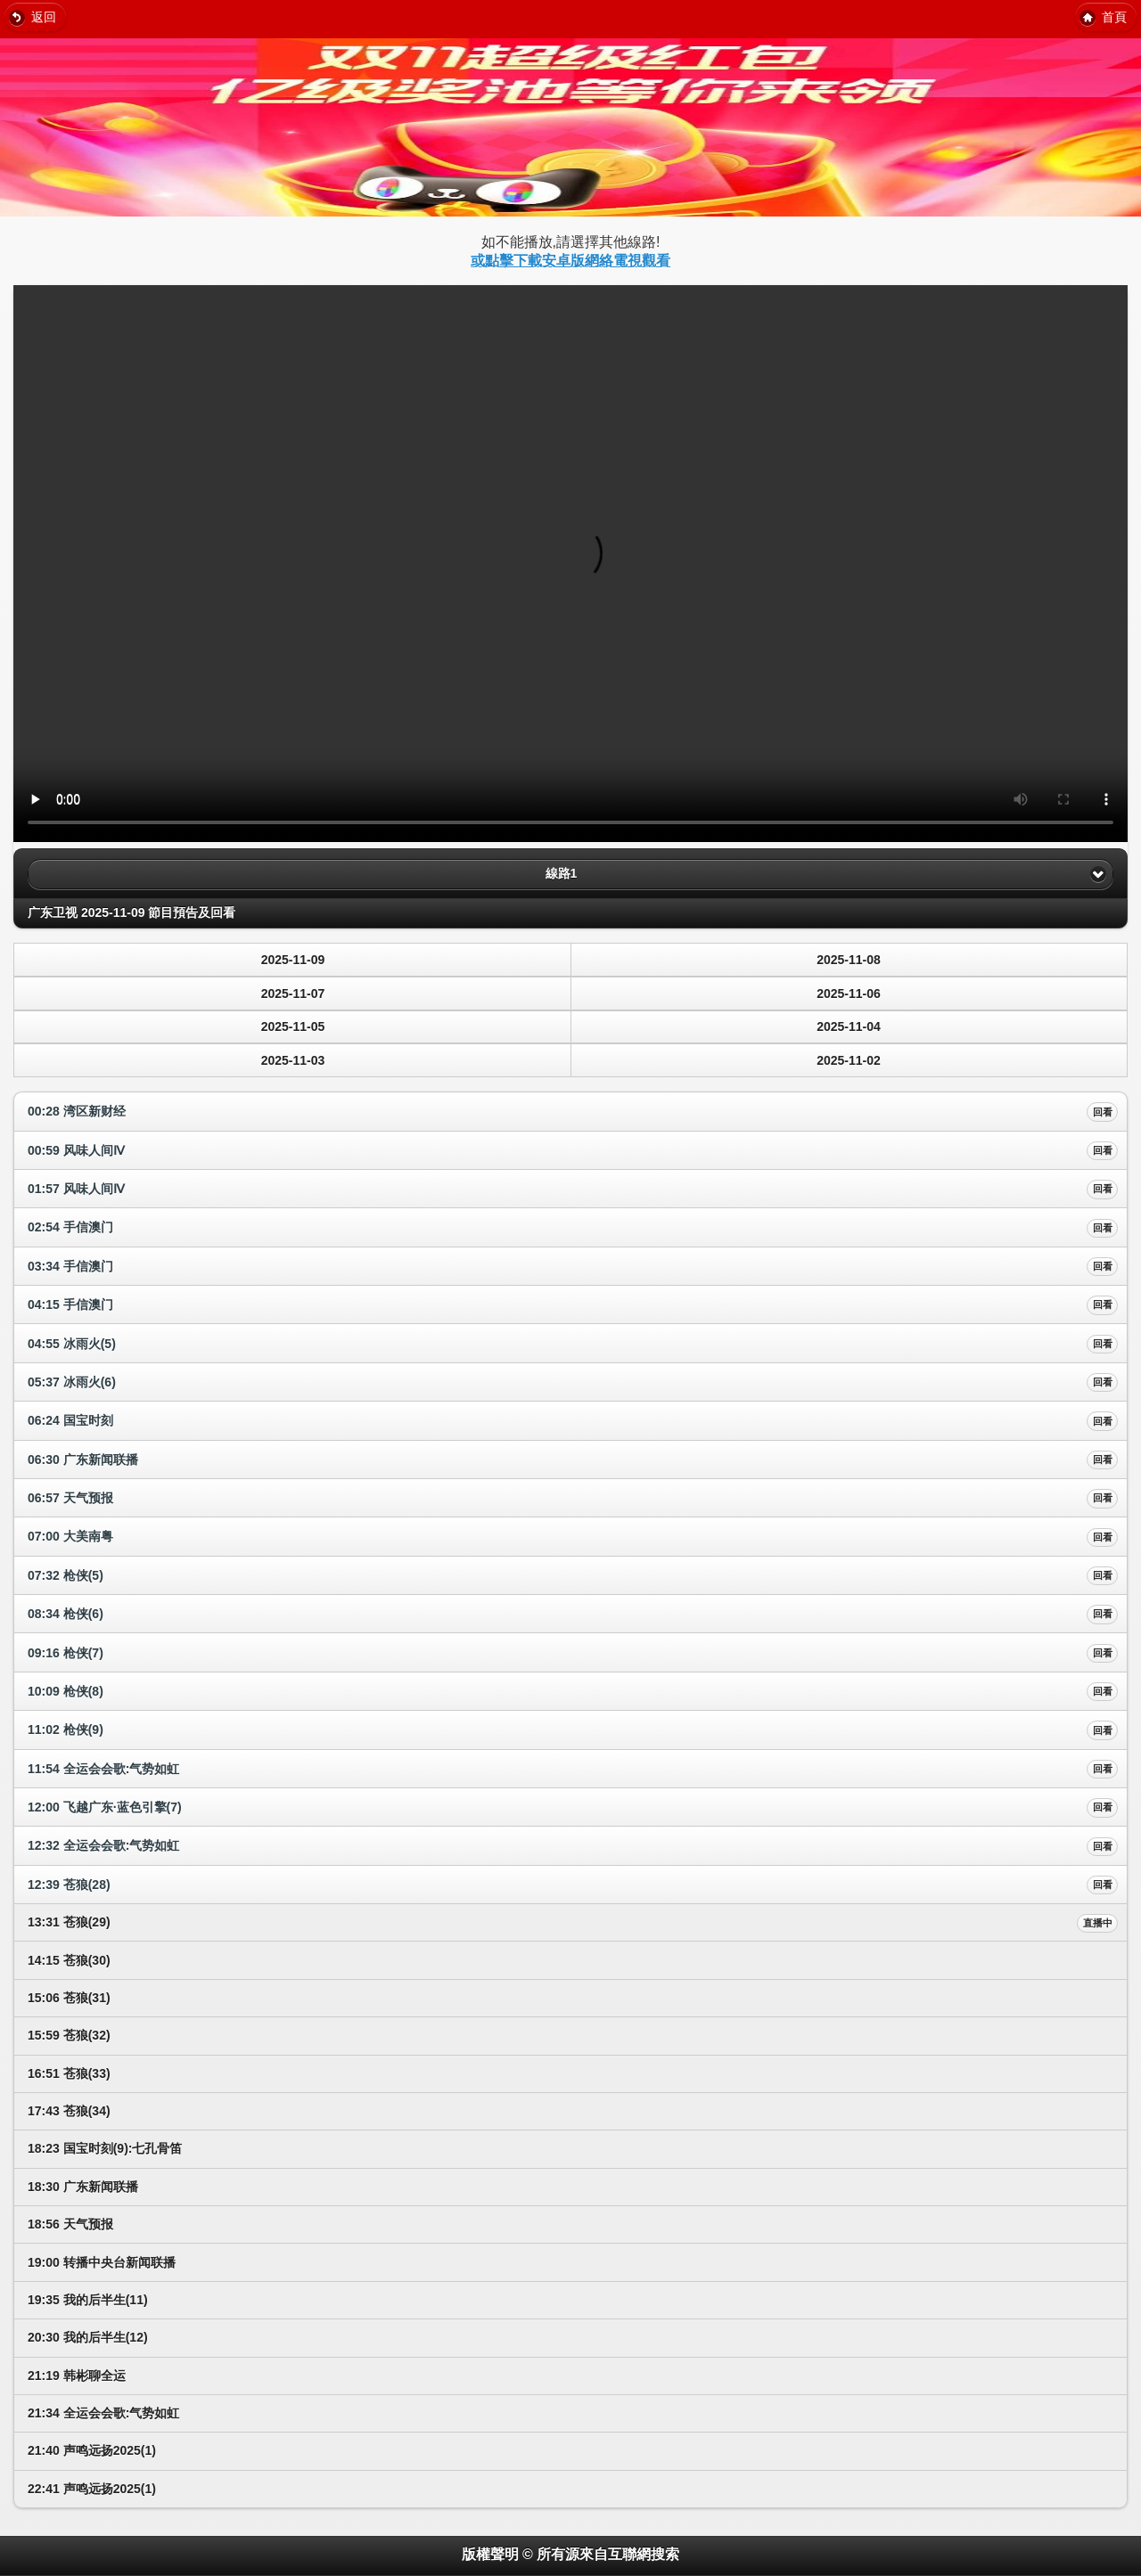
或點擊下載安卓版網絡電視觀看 (570, 260)
